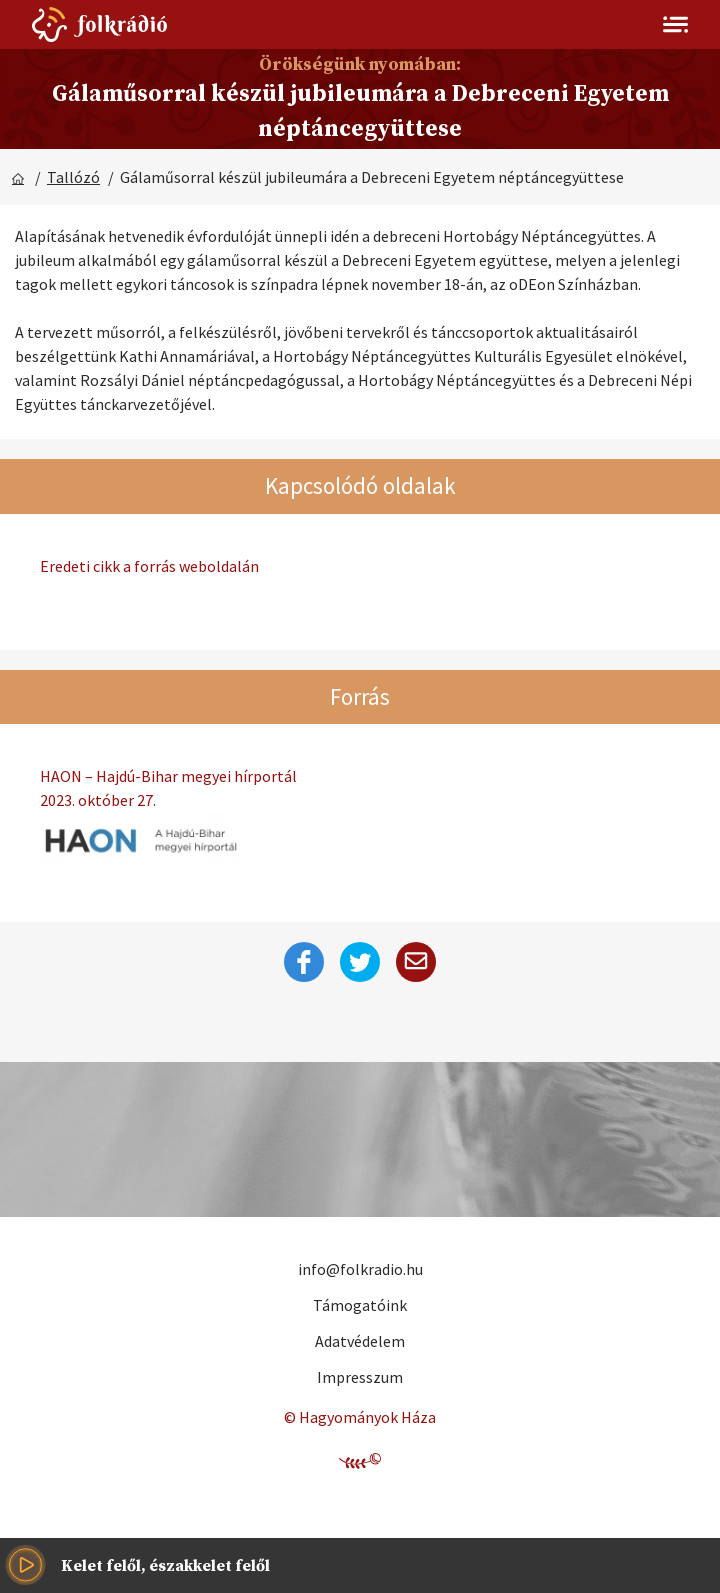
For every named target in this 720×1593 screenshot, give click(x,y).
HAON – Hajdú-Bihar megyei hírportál (360, 789)
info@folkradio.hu (360, 1269)
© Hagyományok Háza (360, 1417)
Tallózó (73, 177)
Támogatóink (360, 1305)
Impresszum (360, 1377)
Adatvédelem (360, 1341)
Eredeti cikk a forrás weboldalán (149, 566)
